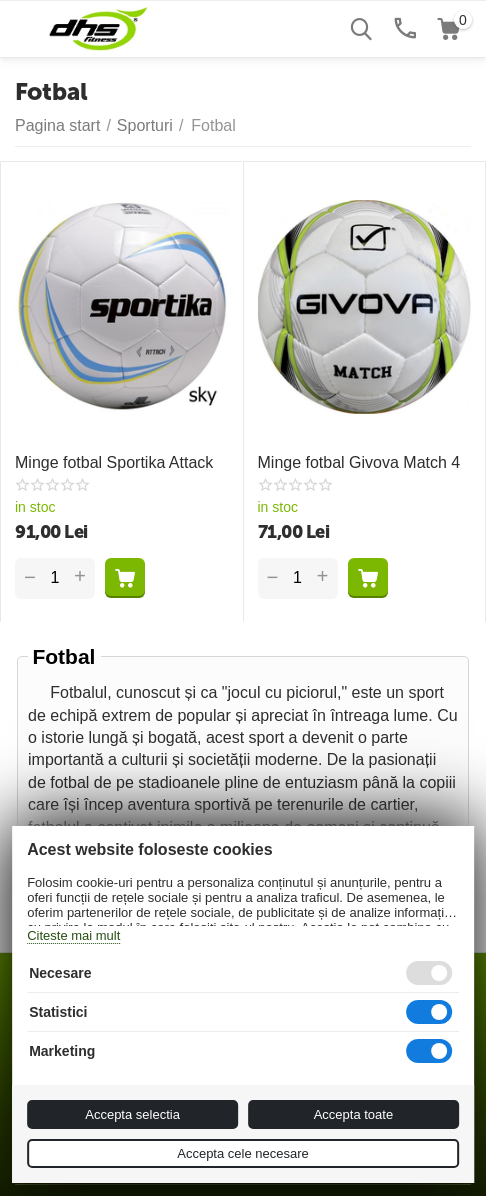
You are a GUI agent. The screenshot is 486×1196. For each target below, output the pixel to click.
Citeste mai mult (73, 935)
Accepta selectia (132, 1114)
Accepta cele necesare (243, 1153)
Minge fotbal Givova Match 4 (359, 462)
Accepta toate (354, 1114)
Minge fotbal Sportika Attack (114, 462)
